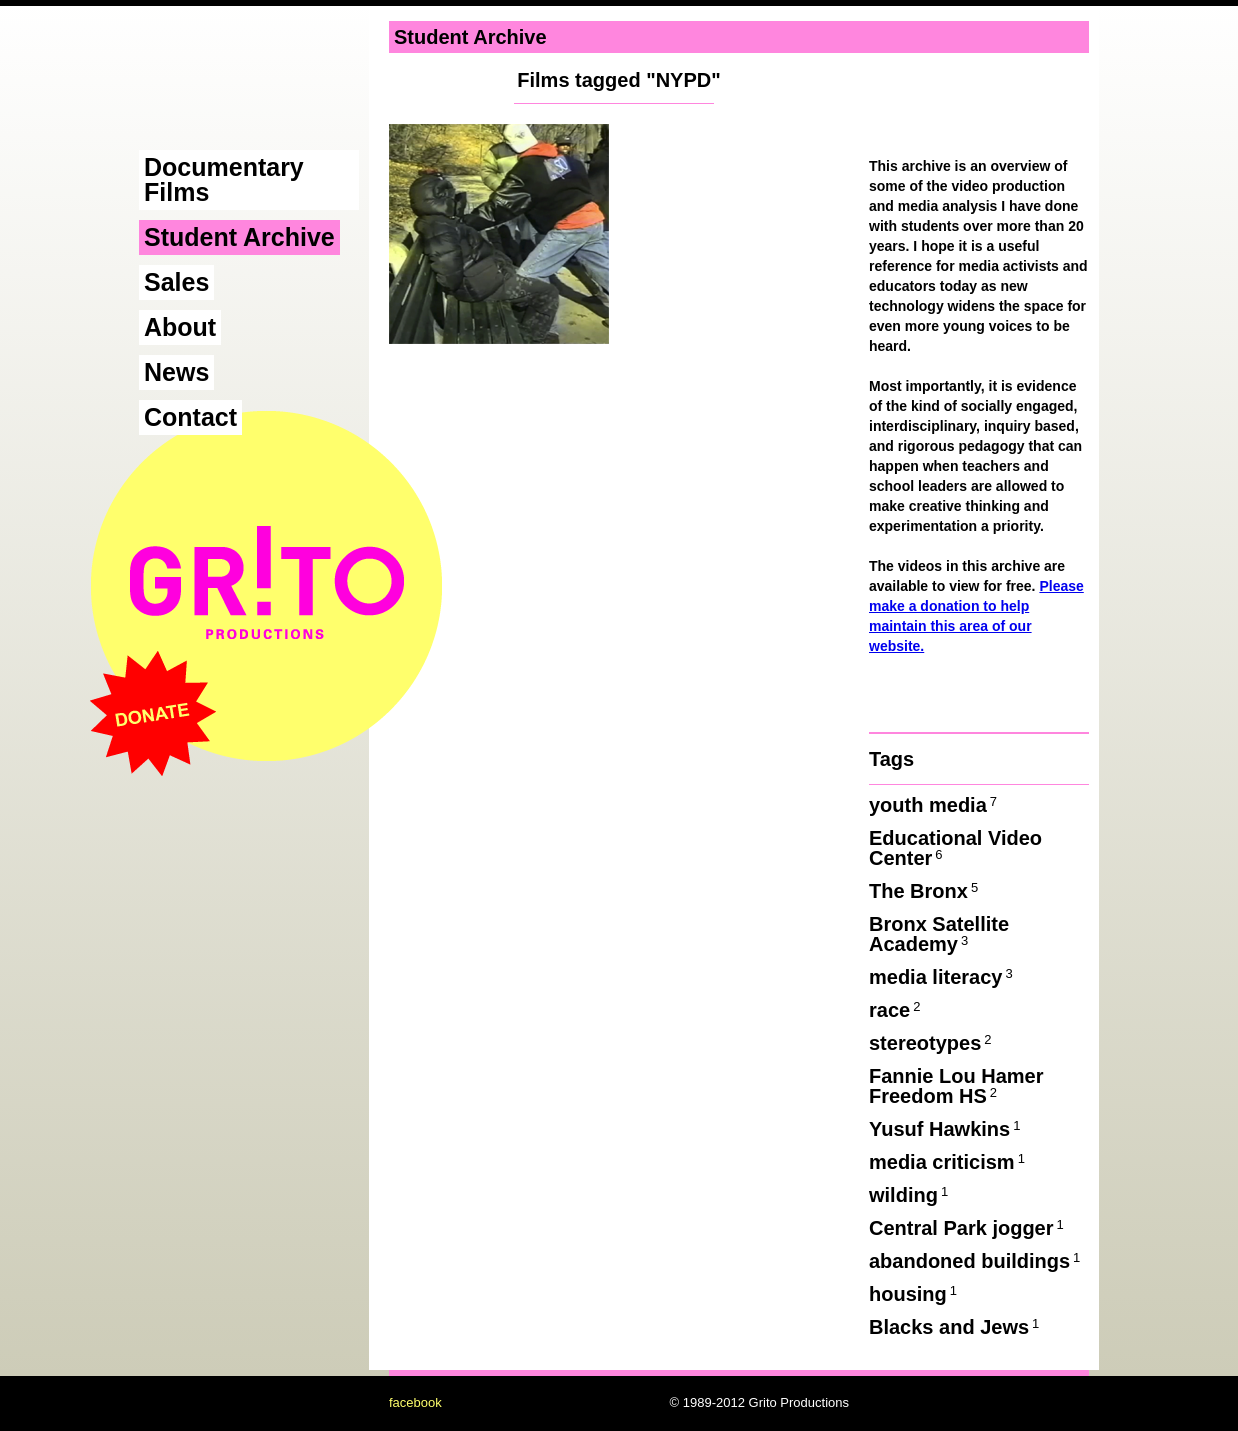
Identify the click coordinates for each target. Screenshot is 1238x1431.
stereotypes (932, 1043)
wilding (910, 1195)
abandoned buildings (976, 1261)
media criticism (948, 1162)
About (180, 327)
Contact (190, 417)
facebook (415, 1402)
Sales (176, 282)
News (176, 372)
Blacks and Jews (955, 1327)
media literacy (942, 977)
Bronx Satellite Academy (939, 934)
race (896, 1010)
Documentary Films (224, 179)
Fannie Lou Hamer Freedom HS (956, 1086)
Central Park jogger (968, 1228)
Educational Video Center (955, 848)
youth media (934, 805)
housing (914, 1294)
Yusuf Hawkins (946, 1129)
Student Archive (239, 237)
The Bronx (925, 891)
